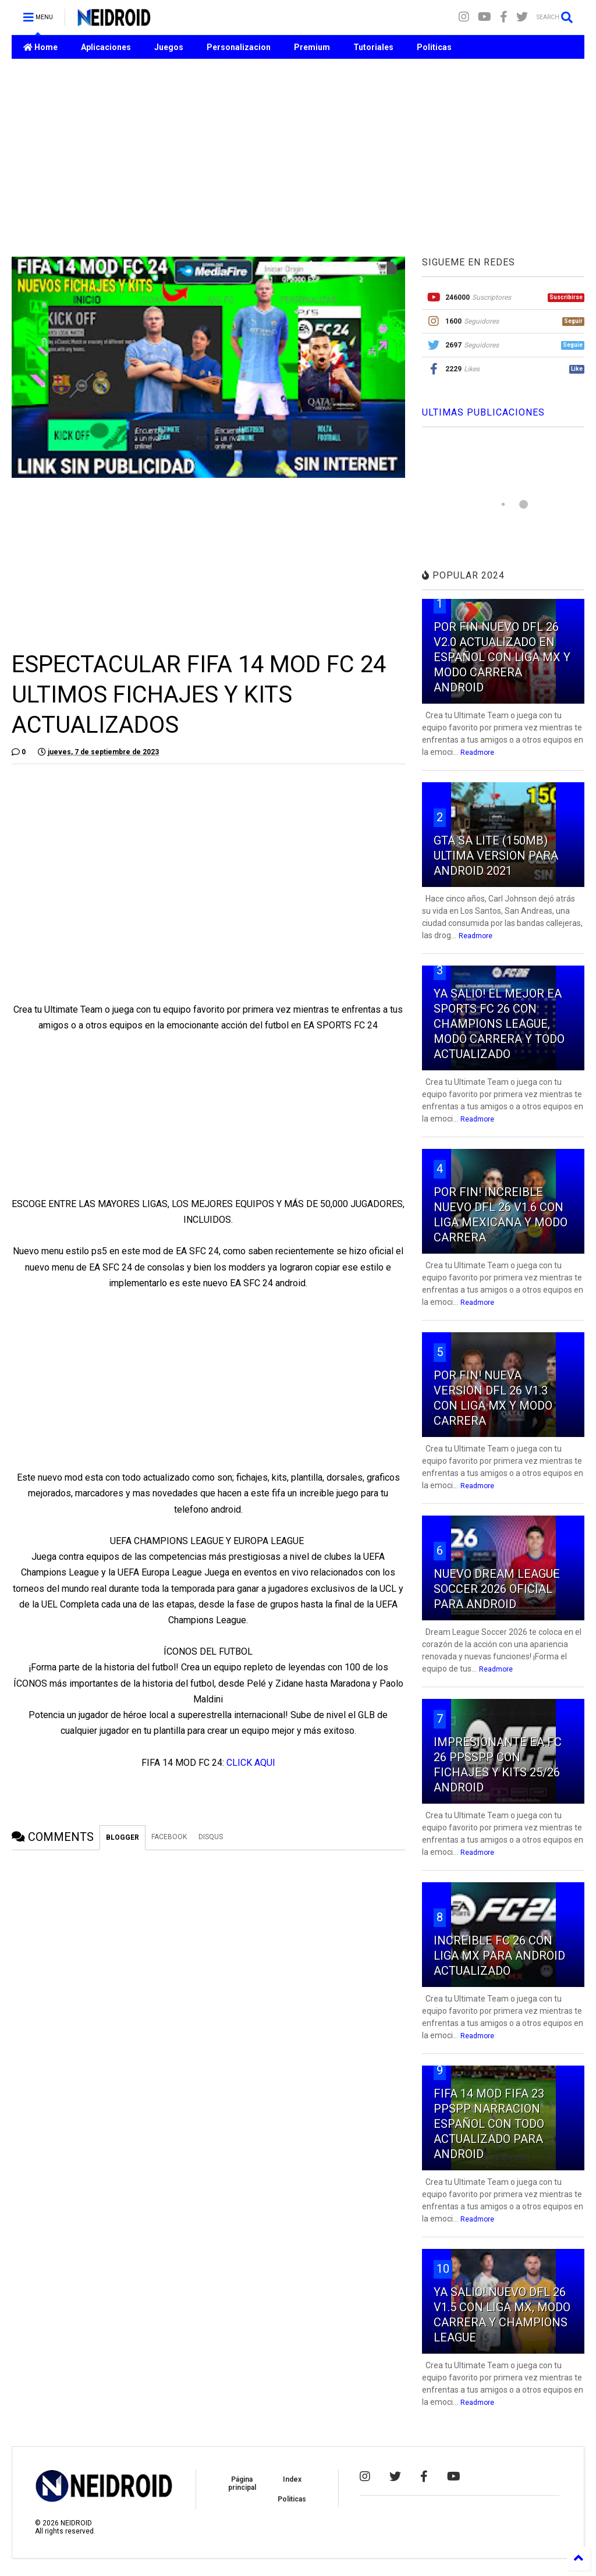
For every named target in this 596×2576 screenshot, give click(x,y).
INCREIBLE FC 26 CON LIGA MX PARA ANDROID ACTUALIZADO (499, 1955)
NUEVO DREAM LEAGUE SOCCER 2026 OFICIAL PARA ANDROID (497, 1589)
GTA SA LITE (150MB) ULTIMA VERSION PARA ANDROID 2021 (496, 855)
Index (292, 2479)
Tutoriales (373, 47)
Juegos (168, 47)
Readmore (477, 752)
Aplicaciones (106, 47)
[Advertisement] (298, 157)
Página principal (242, 2483)
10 (443, 2269)
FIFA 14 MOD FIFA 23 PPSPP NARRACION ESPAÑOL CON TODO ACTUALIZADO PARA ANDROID (489, 2124)
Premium (312, 47)
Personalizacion (239, 47)
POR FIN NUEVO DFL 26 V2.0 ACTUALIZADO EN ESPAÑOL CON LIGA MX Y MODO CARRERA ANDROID (502, 657)
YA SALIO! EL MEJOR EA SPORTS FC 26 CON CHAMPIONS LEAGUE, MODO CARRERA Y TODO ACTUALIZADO (499, 1024)
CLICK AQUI (250, 1762)
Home (40, 47)
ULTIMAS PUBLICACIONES (483, 412)
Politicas (434, 47)
